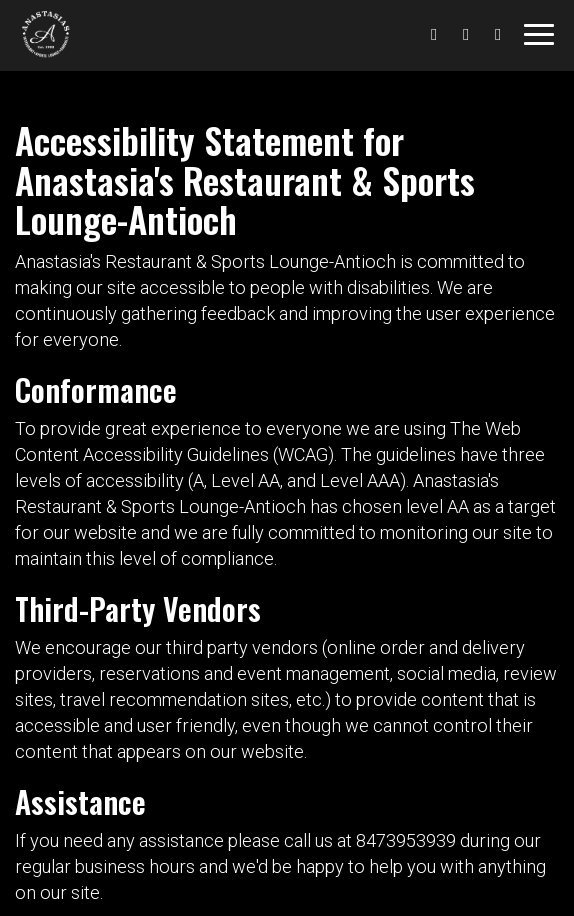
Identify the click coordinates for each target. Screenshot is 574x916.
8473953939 (406, 840)
